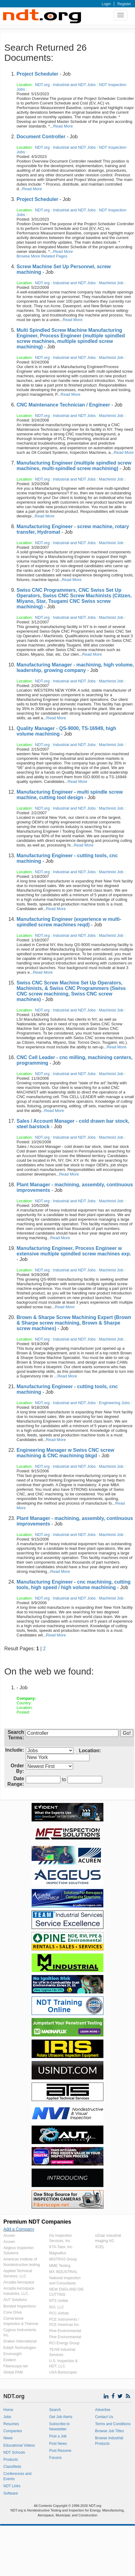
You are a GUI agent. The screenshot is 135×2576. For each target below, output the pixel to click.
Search (55, 2410)
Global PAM (13, 2372)
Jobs (7, 2417)
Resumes (11, 2424)
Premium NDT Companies (37, 2222)
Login (106, 4)
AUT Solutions (15, 2300)
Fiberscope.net (15, 2366)
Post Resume (60, 2450)
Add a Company (18, 2229)
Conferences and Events (17, 2476)
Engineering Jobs (114, 1402)
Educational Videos (19, 2445)
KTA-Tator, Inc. (61, 2247)
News (8, 2438)
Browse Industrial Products (109, 2440)
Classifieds (12, 2466)
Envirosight (12, 2354)
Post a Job (58, 2436)
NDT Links (12, 2486)
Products (10, 2459)
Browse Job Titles (109, 2431)
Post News (58, 2443)
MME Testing (59, 2266)
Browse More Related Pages (42, 256)
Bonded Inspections (19, 2306)
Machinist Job (111, 283)
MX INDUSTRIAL (63, 2272)
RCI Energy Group (64, 2343)
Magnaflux (57, 2253)
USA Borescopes (63, 2372)
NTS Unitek (58, 2301)
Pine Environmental (65, 2331)
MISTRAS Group (63, 2259)
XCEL (100, 2247)
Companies (12, 2431)
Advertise (102, 2410)
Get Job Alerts (60, 2417)
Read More (63, 126)
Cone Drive (12, 2312)
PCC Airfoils (59, 2313)
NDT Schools (14, 2452)
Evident (9, 2360)
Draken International (20, 2341)
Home (8, 2410)
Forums (55, 2458)
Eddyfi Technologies (19, 2348)
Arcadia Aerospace (18, 2282)
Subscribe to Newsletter (59, 2426)
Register (124, 4)
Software (10, 2493)
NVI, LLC (56, 2307)
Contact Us (104, 2417)
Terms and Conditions (113, 2424)
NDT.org (42, 84)
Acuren (9, 2235)
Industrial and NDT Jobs (74, 84)
